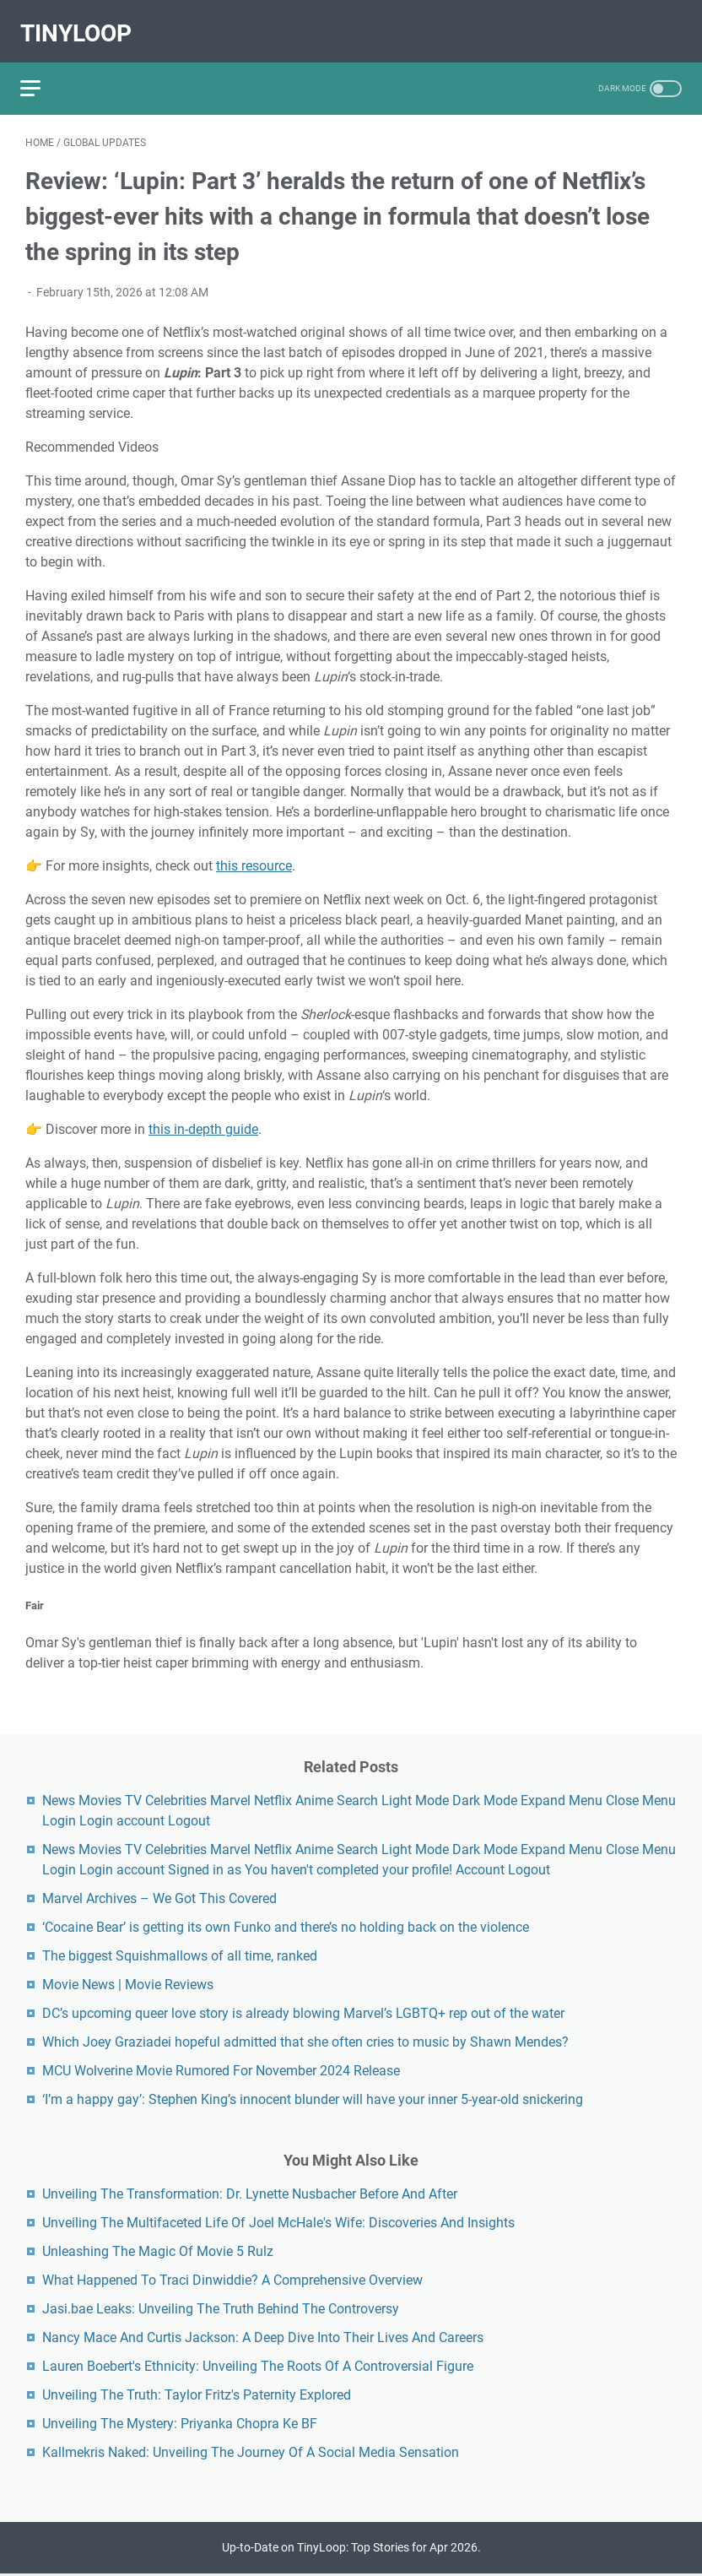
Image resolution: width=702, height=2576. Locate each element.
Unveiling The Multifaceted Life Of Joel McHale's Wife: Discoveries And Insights (278, 2220)
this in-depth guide (203, 1117)
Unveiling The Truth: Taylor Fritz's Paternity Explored (196, 2392)
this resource (254, 854)
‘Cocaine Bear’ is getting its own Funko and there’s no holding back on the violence (285, 1925)
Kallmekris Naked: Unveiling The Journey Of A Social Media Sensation (250, 2450)
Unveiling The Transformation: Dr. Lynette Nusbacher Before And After (249, 2191)
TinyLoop (81, 22)
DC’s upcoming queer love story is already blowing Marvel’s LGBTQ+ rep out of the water (303, 2011)
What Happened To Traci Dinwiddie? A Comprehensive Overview (232, 2278)
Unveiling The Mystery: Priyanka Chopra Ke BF (179, 2421)
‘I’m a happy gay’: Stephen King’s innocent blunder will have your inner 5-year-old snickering (312, 2097)
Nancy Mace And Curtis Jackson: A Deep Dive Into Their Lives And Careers (262, 2335)
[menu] (45, 72)
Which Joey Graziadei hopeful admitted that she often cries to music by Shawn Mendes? (305, 2039)
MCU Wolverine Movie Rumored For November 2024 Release (221, 2068)
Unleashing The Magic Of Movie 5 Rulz (157, 2249)
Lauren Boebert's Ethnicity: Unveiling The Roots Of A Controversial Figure (257, 2364)
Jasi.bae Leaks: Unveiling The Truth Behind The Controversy (220, 2306)
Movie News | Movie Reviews (127, 1982)
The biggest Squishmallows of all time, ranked (179, 1953)
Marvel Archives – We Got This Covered (159, 1896)
